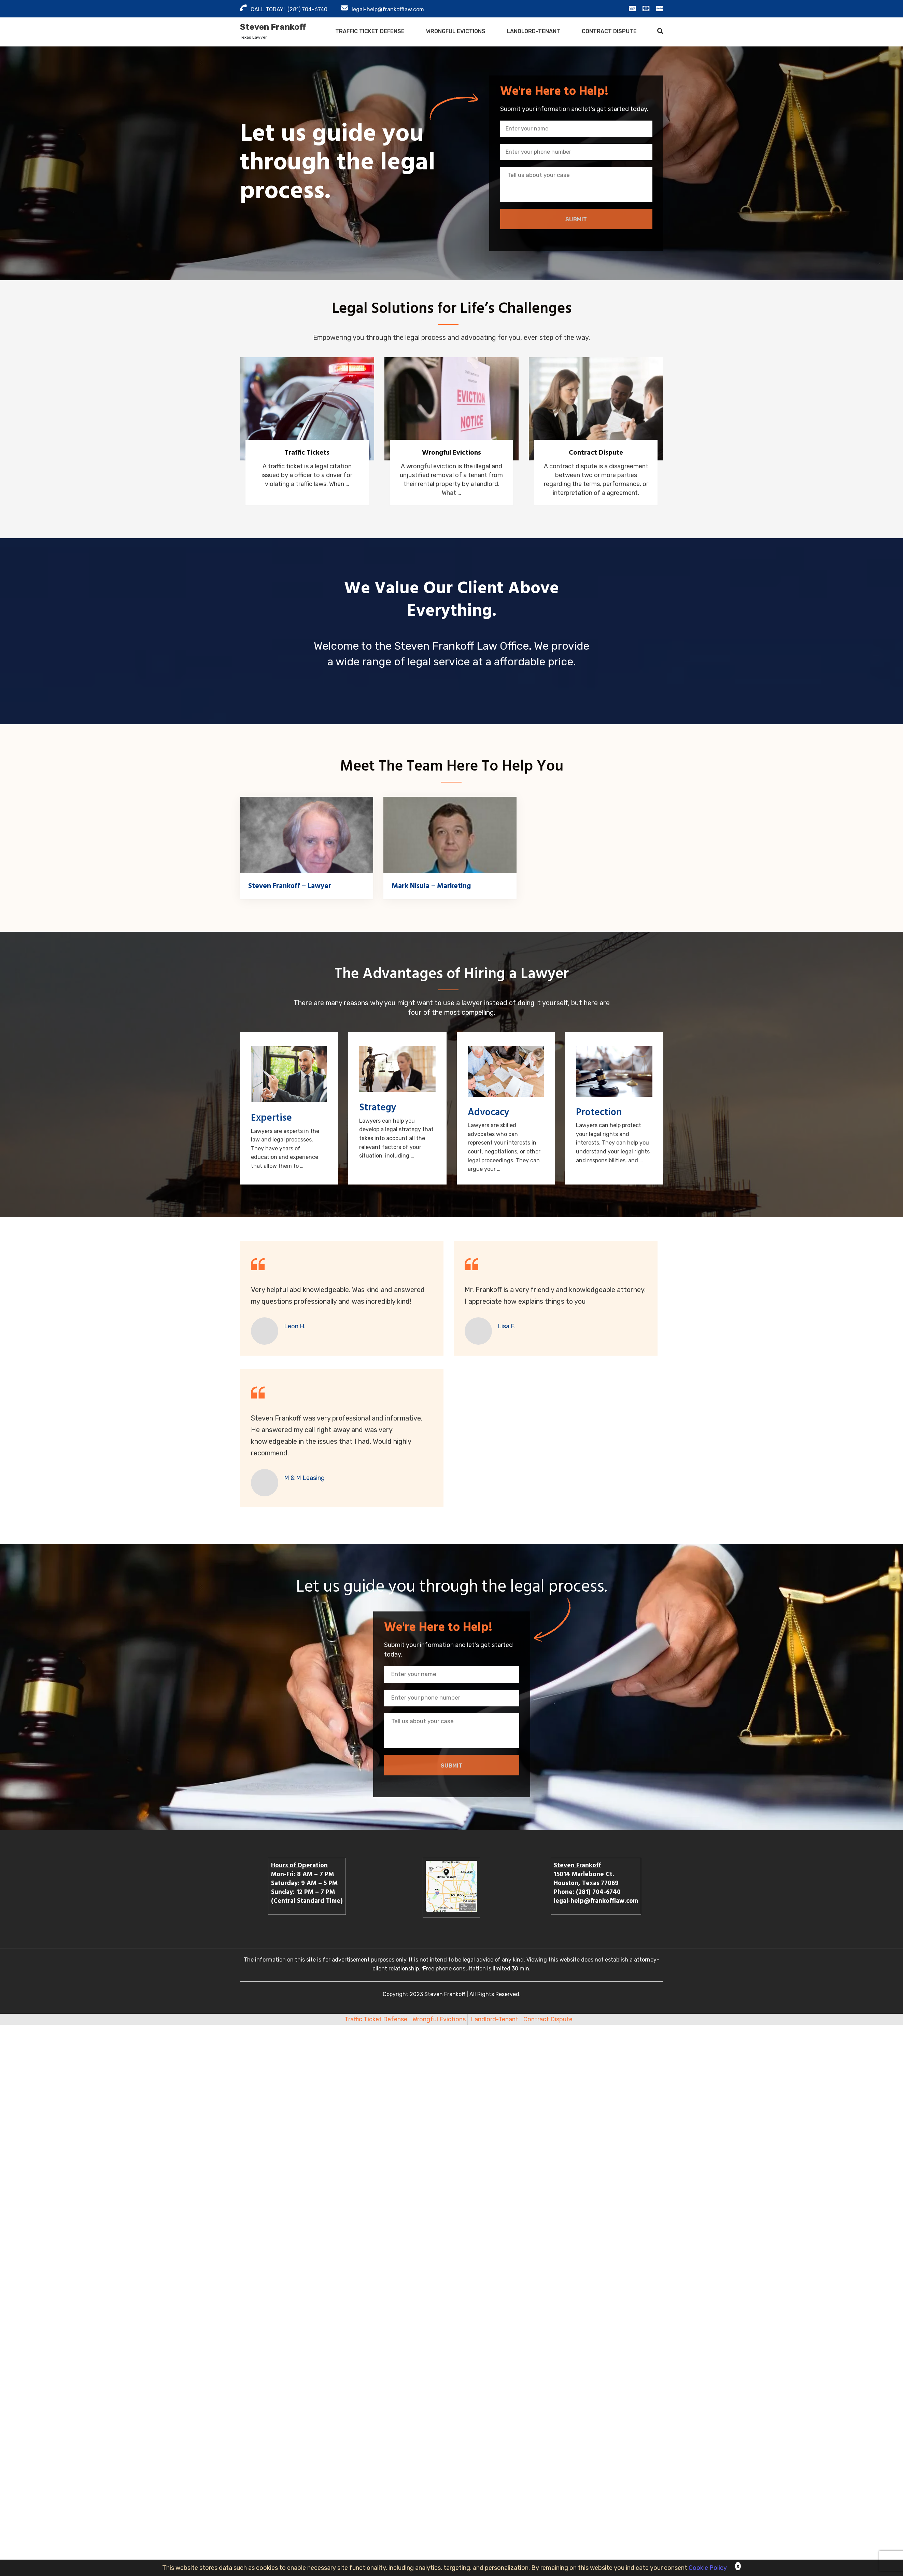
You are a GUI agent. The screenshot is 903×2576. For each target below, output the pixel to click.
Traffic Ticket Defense (370, 31)
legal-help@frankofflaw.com (388, 9)
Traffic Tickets (306, 452)
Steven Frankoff (273, 27)
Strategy (377, 1107)
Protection (599, 1112)
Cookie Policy (708, 2568)
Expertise (271, 1117)
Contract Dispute (609, 31)
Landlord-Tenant (533, 31)
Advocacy (488, 1112)
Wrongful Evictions (455, 31)
